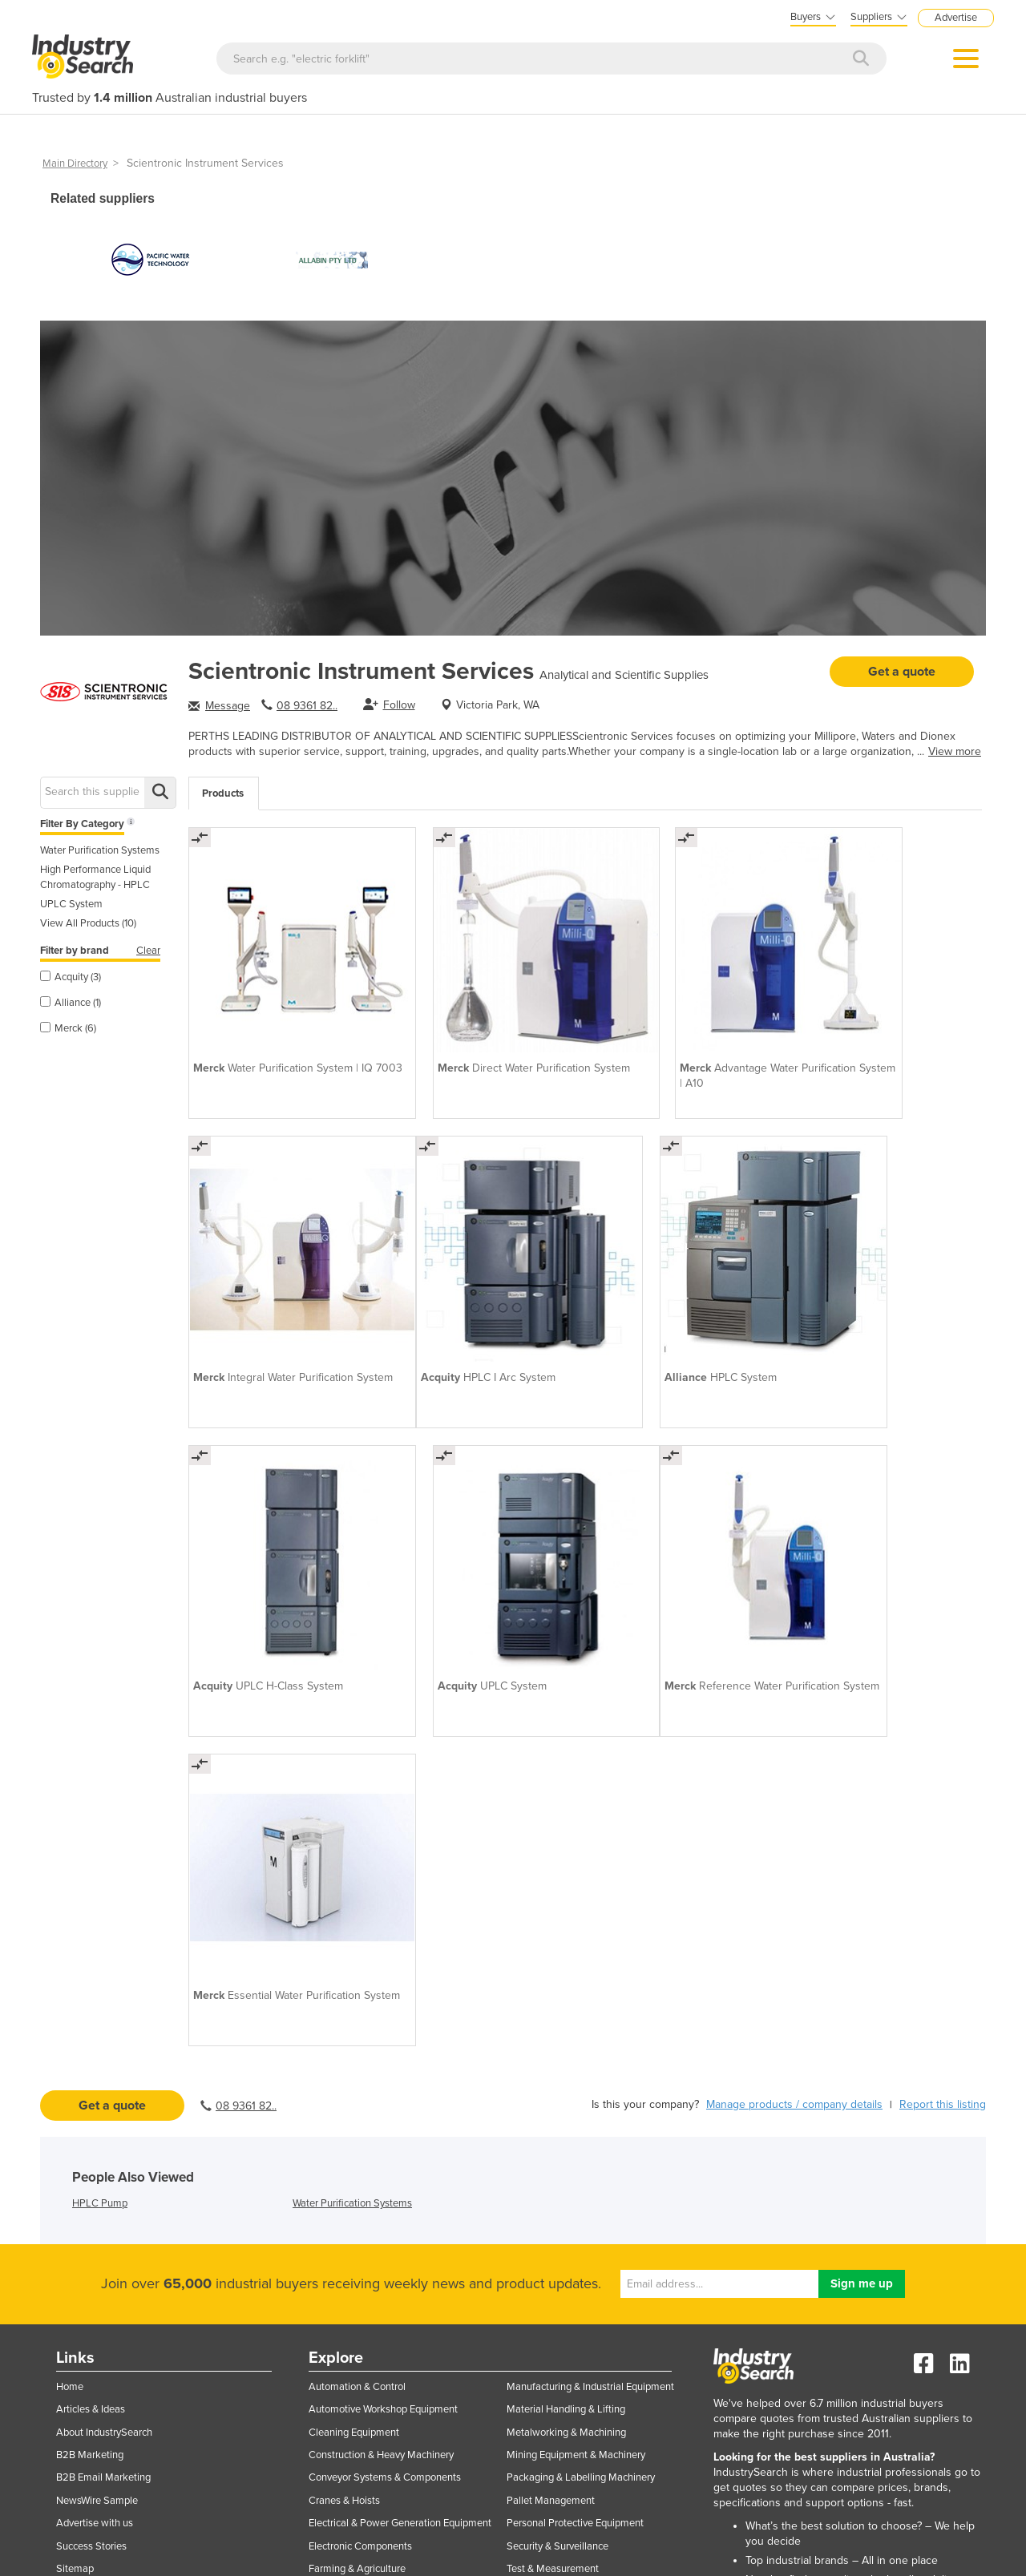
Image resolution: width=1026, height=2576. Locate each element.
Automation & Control (357, 1946)
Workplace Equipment (555, 2287)
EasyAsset (867, 2210)
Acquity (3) (70, 977)
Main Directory (74, 163)
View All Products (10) (88, 923)
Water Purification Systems (100, 850)
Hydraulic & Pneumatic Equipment (384, 2196)
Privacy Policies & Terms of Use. (384, 2555)
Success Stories (91, 2105)
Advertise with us (94, 2083)
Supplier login (164, 2202)
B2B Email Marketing (103, 2037)
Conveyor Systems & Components (385, 2037)
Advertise (956, 17)
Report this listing (942, 1663)
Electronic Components (360, 2105)
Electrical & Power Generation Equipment (400, 2083)
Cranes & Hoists (344, 2059)
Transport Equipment (553, 2151)
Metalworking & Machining (566, 1991)
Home (69, 1946)
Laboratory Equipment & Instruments (390, 2310)
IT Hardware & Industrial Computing (388, 2265)
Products (223, 793)
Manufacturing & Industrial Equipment (590, 1946)
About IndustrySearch (104, 1991)
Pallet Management (551, 2059)
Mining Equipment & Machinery (576, 2015)
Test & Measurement (553, 2128)
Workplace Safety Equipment (571, 2310)
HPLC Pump (99, 1762)
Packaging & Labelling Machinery (581, 2037)
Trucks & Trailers (543, 2173)
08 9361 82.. (307, 706)
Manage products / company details (794, 1663)
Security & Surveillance (557, 2105)
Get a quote (901, 672)
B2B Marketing (89, 2015)
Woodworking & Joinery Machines (581, 2265)
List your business (164, 2163)
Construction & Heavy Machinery (381, 2015)
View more (954, 751)
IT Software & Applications (367, 2287)
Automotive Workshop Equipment (383, 1969)
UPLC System (71, 904)
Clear (148, 950)
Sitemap (75, 2128)
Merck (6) (68, 1028)
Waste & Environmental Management (589, 2219)
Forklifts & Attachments (361, 2173)
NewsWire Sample (97, 2059)
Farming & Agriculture (357, 2128)
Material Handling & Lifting (566, 1969)
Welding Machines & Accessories (579, 2242)
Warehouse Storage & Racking (574, 2196)
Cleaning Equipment (354, 1991)
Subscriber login (165, 2238)
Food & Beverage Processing (372, 2151)
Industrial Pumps (346, 2242)
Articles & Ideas (90, 1969)
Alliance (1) (70, 1002)
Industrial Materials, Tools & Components (400, 2219)
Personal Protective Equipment (575, 2083)
